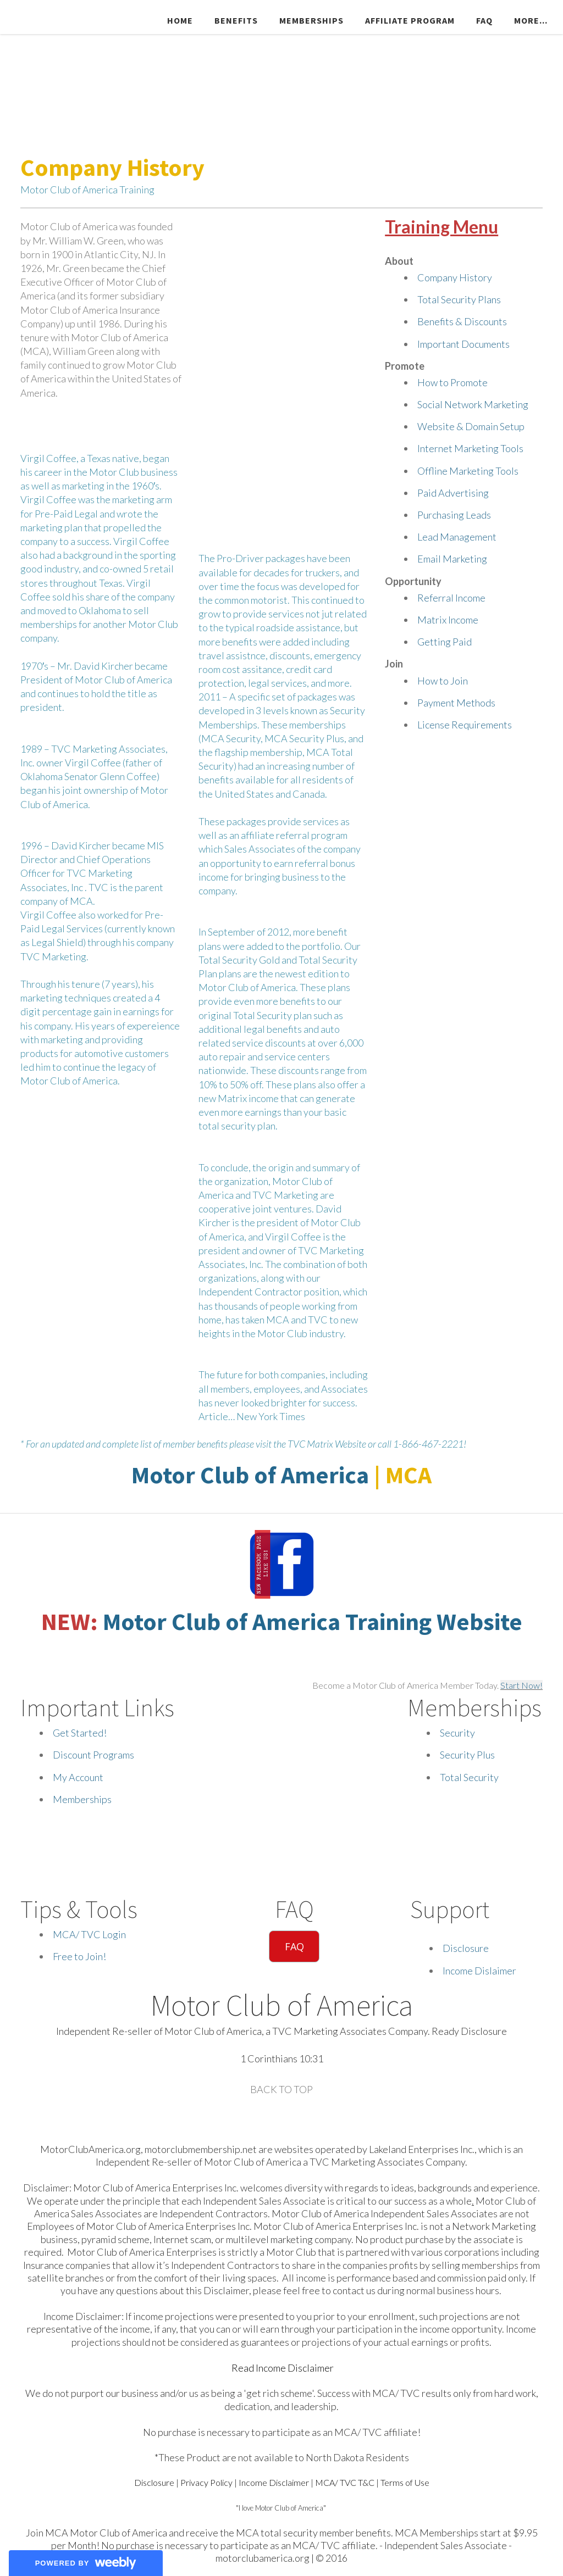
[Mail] (292, 2118)
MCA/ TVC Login (89, 1934)
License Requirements (464, 725)
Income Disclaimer (274, 2482)
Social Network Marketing (472, 404)
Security (457, 1733)
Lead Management (456, 537)
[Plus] (273, 2118)
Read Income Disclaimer (282, 2368)
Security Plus (467, 1755)
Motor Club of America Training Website (312, 1621)
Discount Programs (93, 1755)
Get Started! (80, 1733)
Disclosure (466, 1948)
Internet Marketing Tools (470, 448)
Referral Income (451, 598)
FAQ (484, 20)
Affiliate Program (410, 20)
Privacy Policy (206, 2482)
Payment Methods (456, 703)
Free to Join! (79, 1956)
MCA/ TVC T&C (344, 2482)
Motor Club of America (250, 1475)
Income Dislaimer (479, 1971)
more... (531, 20)
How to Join (442, 681)
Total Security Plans (459, 299)
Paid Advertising (453, 493)
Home (180, 20)
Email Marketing (452, 559)
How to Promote (452, 382)
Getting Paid (444, 642)
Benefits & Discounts (462, 321)
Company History (454, 277)
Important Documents (463, 344)
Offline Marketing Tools (467, 471)
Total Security (469, 1777)
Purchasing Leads (454, 515)
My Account (78, 1777)
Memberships (311, 20)
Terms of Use (404, 2482)
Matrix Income (447, 620)
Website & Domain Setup (471, 426)
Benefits (236, 20)
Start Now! (521, 1685)
